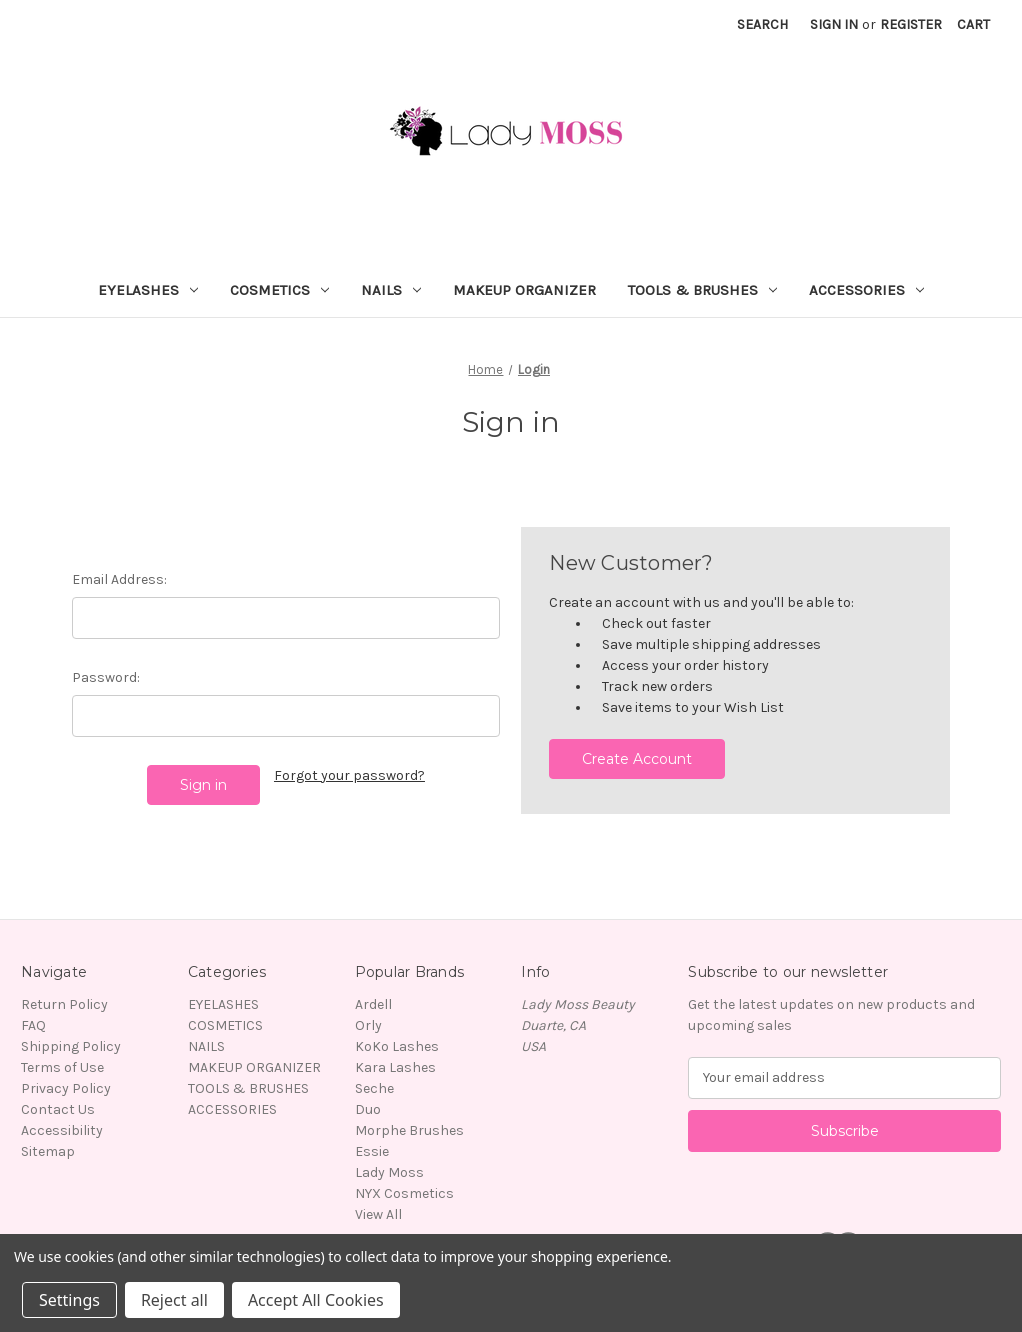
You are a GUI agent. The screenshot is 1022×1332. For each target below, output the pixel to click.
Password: (106, 677)
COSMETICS (279, 290)
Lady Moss (389, 1172)
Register (911, 24)
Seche (374, 1088)
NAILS (391, 290)
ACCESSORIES (866, 290)
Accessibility (62, 1130)
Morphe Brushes (409, 1130)
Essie (372, 1151)
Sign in (834, 24)
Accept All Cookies (316, 1300)
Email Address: (119, 579)
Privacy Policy (66, 1088)
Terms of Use (62, 1067)
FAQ (33, 1025)
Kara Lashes (395, 1067)
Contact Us (58, 1109)
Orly (368, 1025)
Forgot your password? (349, 775)
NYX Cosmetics (404, 1193)
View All (378, 1214)
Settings (69, 1300)
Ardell (373, 1004)
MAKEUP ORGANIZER (524, 290)
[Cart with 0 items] (973, 24)
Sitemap (48, 1151)
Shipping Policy (71, 1046)
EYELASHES (148, 290)
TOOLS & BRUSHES (702, 290)
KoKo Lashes (397, 1046)
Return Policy (64, 1004)
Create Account (637, 759)
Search (762, 24)
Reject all (174, 1300)
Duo (368, 1109)
